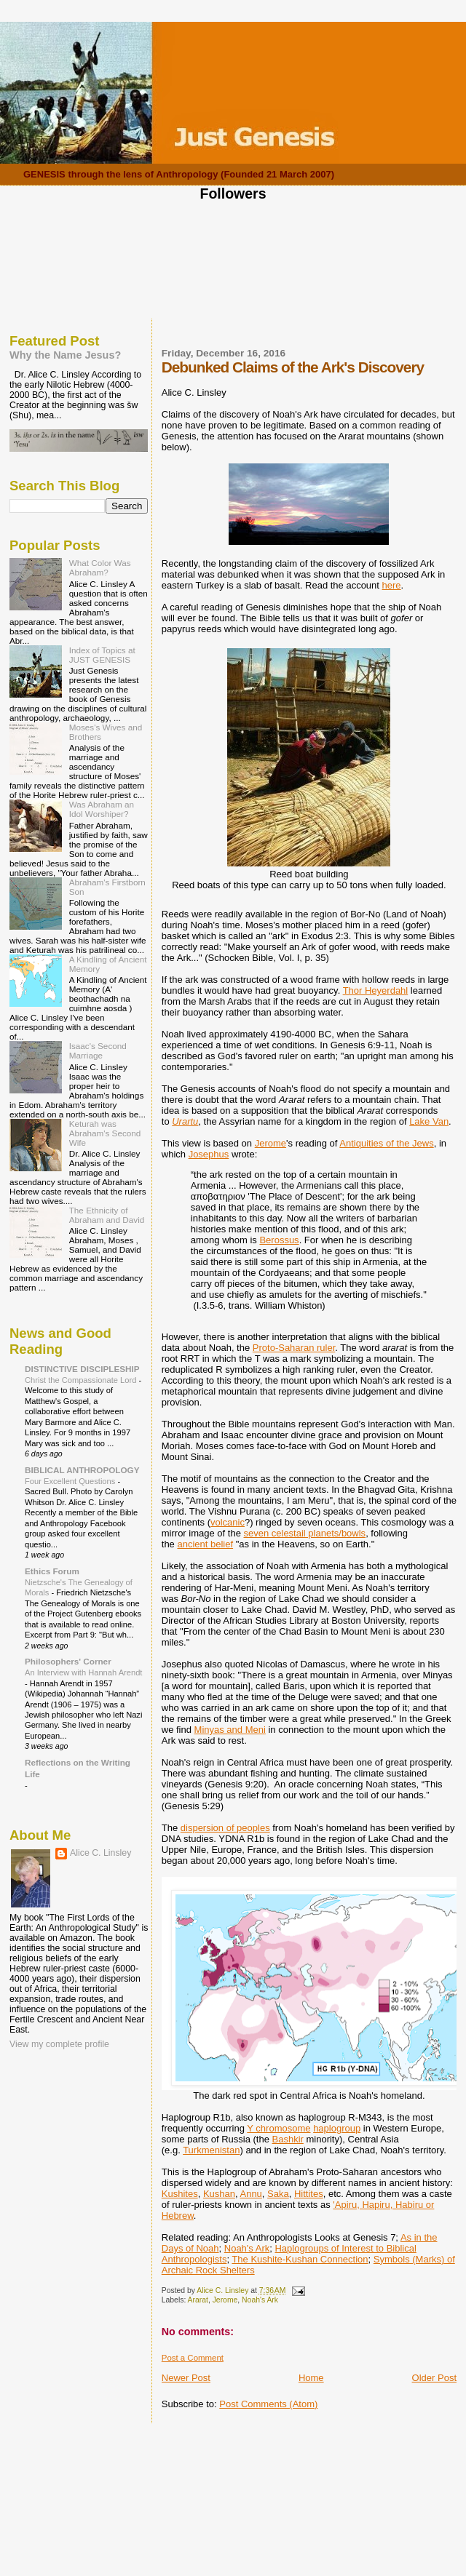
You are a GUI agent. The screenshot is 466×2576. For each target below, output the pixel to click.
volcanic (227, 1522)
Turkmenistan (211, 2150)
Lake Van (429, 1121)
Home (311, 2377)
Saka (278, 2193)
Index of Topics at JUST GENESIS (102, 654)
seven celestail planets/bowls (304, 1533)
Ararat (198, 2300)
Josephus (209, 1154)
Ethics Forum (52, 1571)
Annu (250, 2193)
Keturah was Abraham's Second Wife (105, 1133)
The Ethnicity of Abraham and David (107, 1214)
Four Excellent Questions (71, 1481)
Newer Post (186, 2377)
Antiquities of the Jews (386, 1143)
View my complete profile (59, 2044)
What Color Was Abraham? (100, 567)
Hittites (308, 2193)
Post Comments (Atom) (268, 2403)
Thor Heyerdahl (375, 990)
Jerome (270, 1143)
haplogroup (336, 2128)
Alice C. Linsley (100, 1853)
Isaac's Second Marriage (98, 1050)
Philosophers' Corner (68, 1661)
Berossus (279, 1240)
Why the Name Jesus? (65, 355)
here (391, 585)
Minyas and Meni (230, 1729)
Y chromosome (278, 2128)
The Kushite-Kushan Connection (300, 2259)
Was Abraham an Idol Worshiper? (101, 808)
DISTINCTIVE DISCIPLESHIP (82, 1368)
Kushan (219, 2193)
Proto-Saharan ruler (294, 1347)
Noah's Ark (246, 2248)
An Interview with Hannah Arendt (83, 1672)
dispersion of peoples (225, 1827)
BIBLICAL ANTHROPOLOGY (82, 1470)
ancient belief (205, 1544)
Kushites (180, 2193)
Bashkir (288, 2139)
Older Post (434, 2377)
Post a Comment (193, 2357)
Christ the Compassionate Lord (81, 1380)
